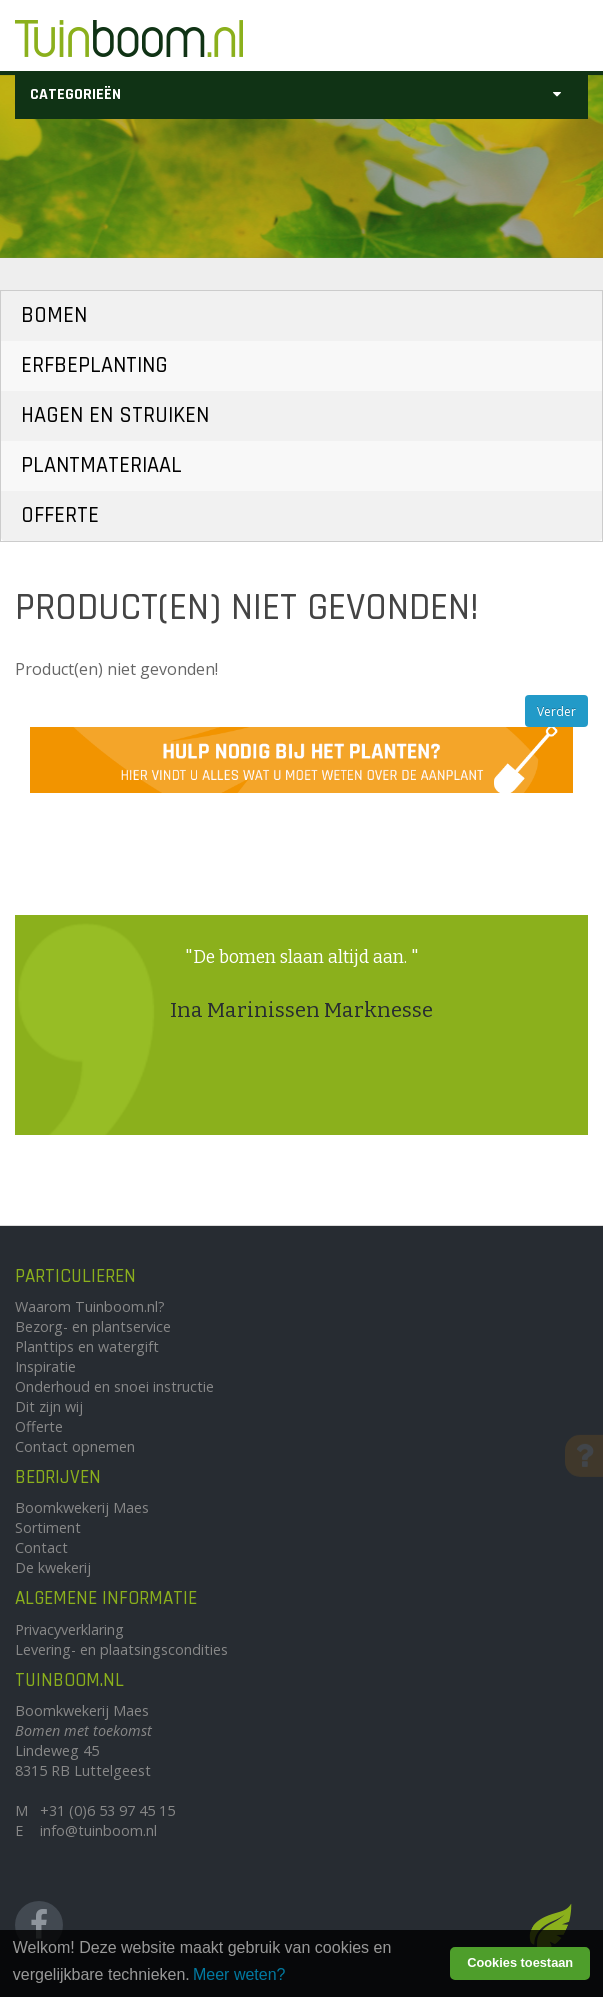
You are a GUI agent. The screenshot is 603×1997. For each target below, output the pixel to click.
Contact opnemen (75, 1446)
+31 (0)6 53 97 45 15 (107, 1810)
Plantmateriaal (101, 465)
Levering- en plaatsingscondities (121, 1649)
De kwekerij (53, 1567)
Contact (41, 1547)
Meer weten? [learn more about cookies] (239, 1974)
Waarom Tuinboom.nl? (90, 1306)
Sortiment (48, 1527)
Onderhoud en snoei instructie (114, 1386)
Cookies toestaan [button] (520, 1962)
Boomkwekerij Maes (82, 1507)
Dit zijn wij (49, 1406)
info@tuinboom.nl (98, 1830)
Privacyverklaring (69, 1629)
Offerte (60, 515)
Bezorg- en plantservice (93, 1326)
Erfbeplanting (94, 365)
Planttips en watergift (87, 1346)
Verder (556, 711)
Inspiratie (45, 1366)
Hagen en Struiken (115, 415)
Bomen (54, 315)
